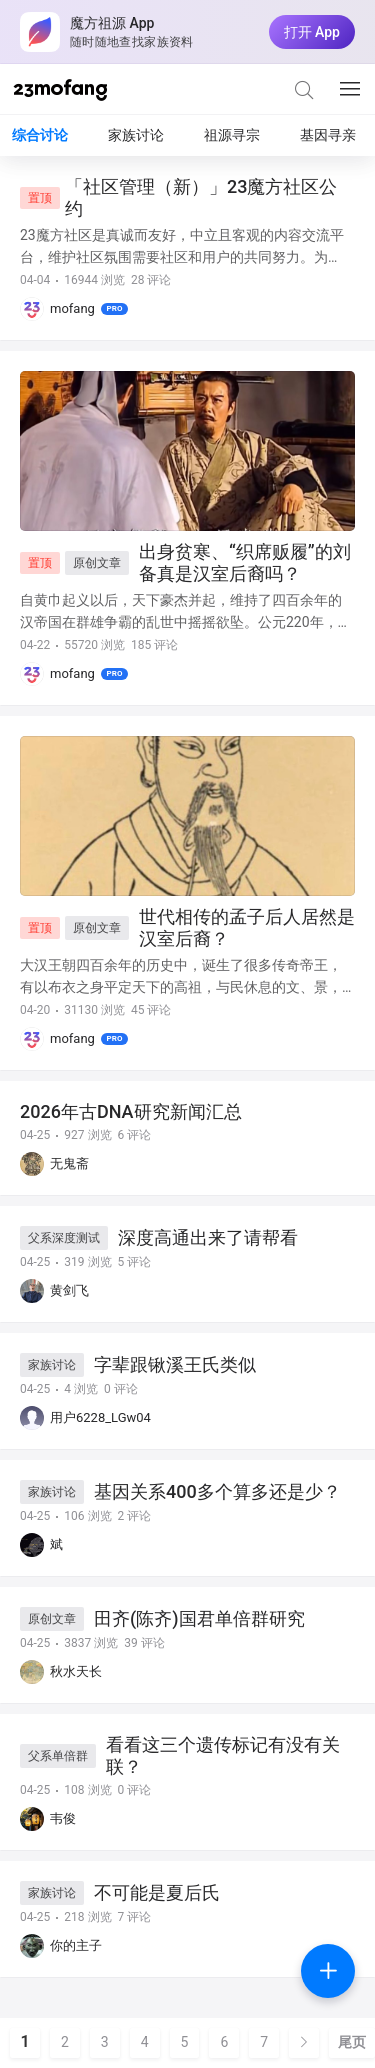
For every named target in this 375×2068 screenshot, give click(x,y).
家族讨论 (136, 135)
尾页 (352, 2042)
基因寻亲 (328, 135)
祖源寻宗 (232, 135)
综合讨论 (40, 135)
